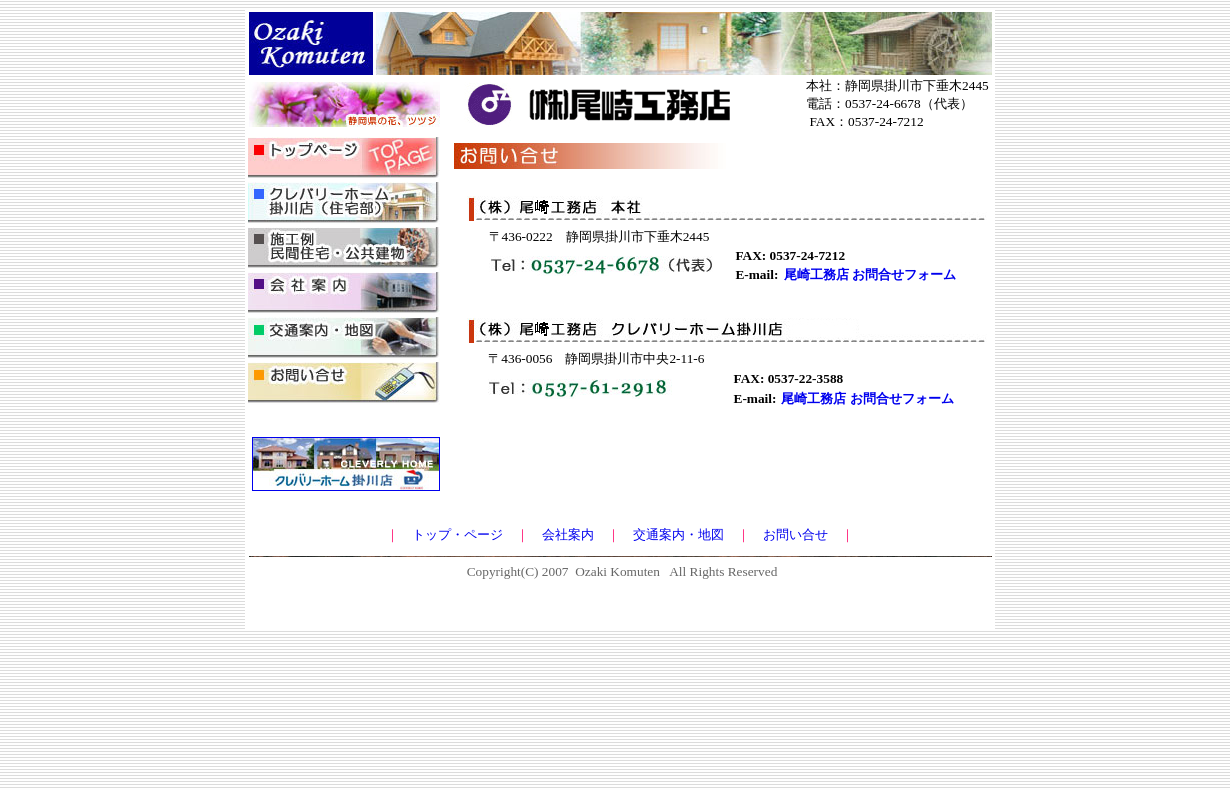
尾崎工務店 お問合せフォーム (870, 274)
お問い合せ (795, 534)
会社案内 (568, 534)
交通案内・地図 (678, 534)
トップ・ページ (457, 534)
